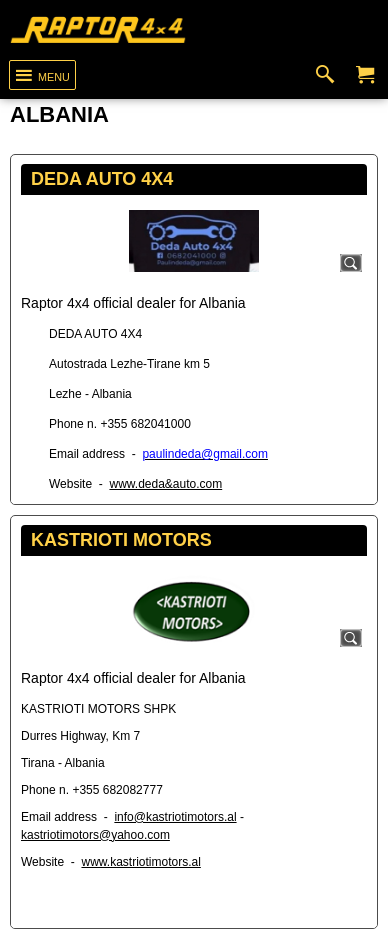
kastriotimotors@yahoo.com (95, 835)
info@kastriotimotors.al (175, 817)
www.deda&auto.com (165, 484)
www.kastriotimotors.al (140, 862)
